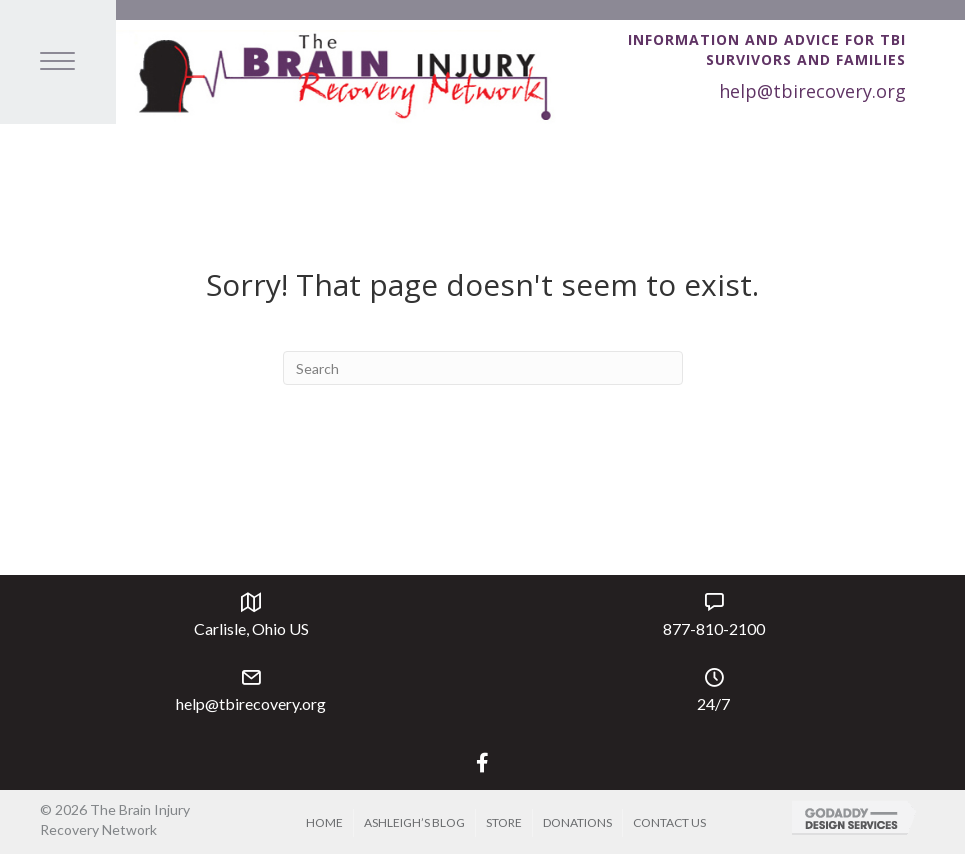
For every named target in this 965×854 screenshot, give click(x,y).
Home (324, 822)
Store (504, 822)
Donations (577, 822)
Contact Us (669, 822)
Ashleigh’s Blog (414, 822)
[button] (482, 762)
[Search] (483, 368)
